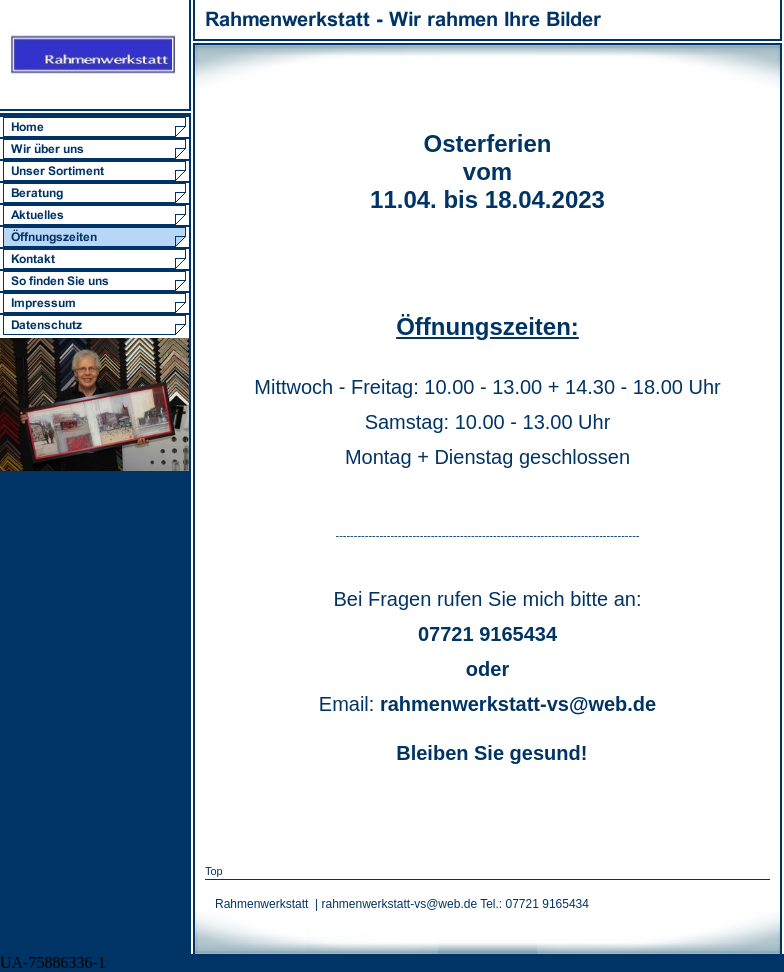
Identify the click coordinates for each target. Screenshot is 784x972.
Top (214, 871)
